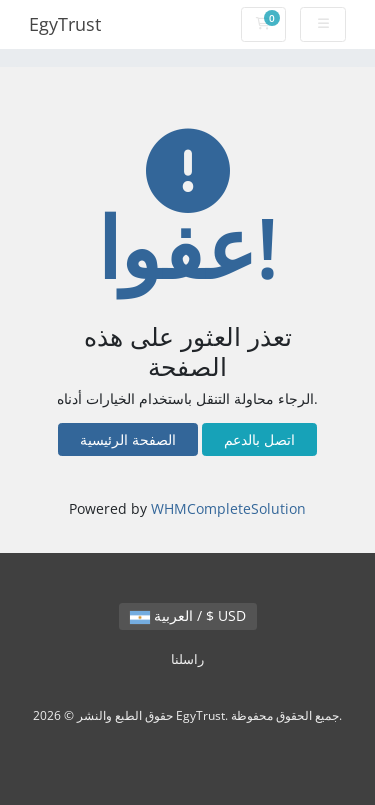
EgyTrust (65, 24)
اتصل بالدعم (259, 439)
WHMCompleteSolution (228, 508)
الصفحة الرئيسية (128, 439)
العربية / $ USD (188, 615)
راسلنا (187, 659)
